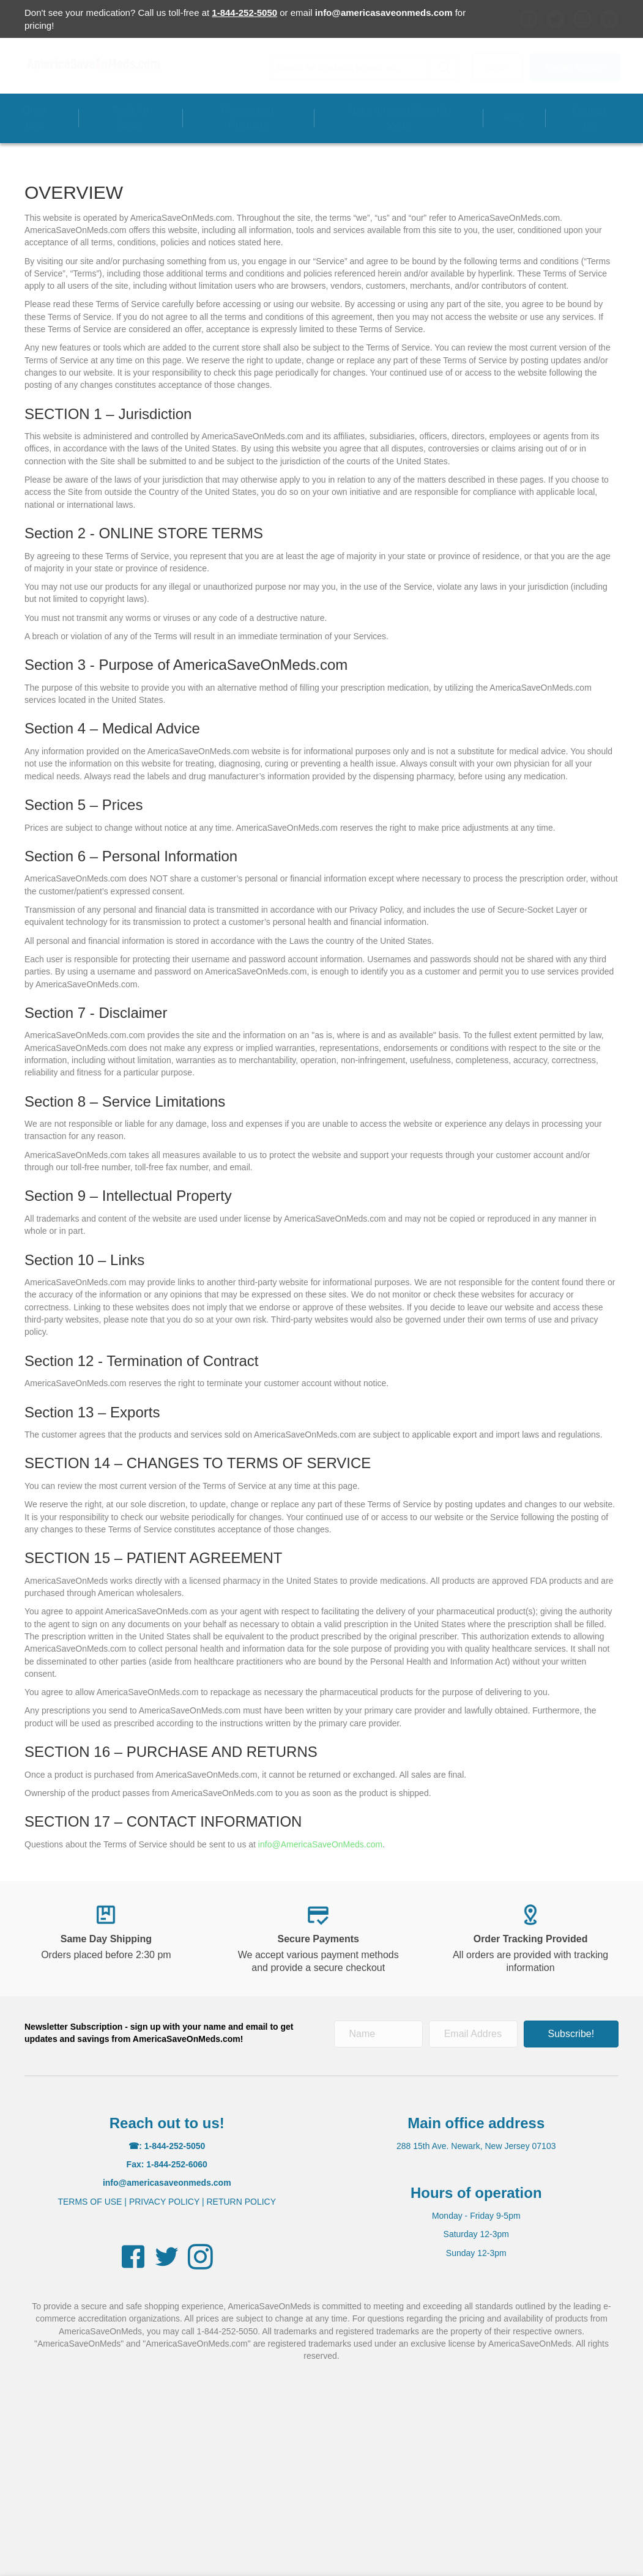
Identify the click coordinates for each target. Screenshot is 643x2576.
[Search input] (353, 67)
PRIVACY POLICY (164, 2202)
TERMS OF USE (90, 2202)
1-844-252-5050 (244, 12)
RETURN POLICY (241, 2202)
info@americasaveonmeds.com (384, 12)
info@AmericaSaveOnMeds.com (320, 1844)
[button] (441, 67)
